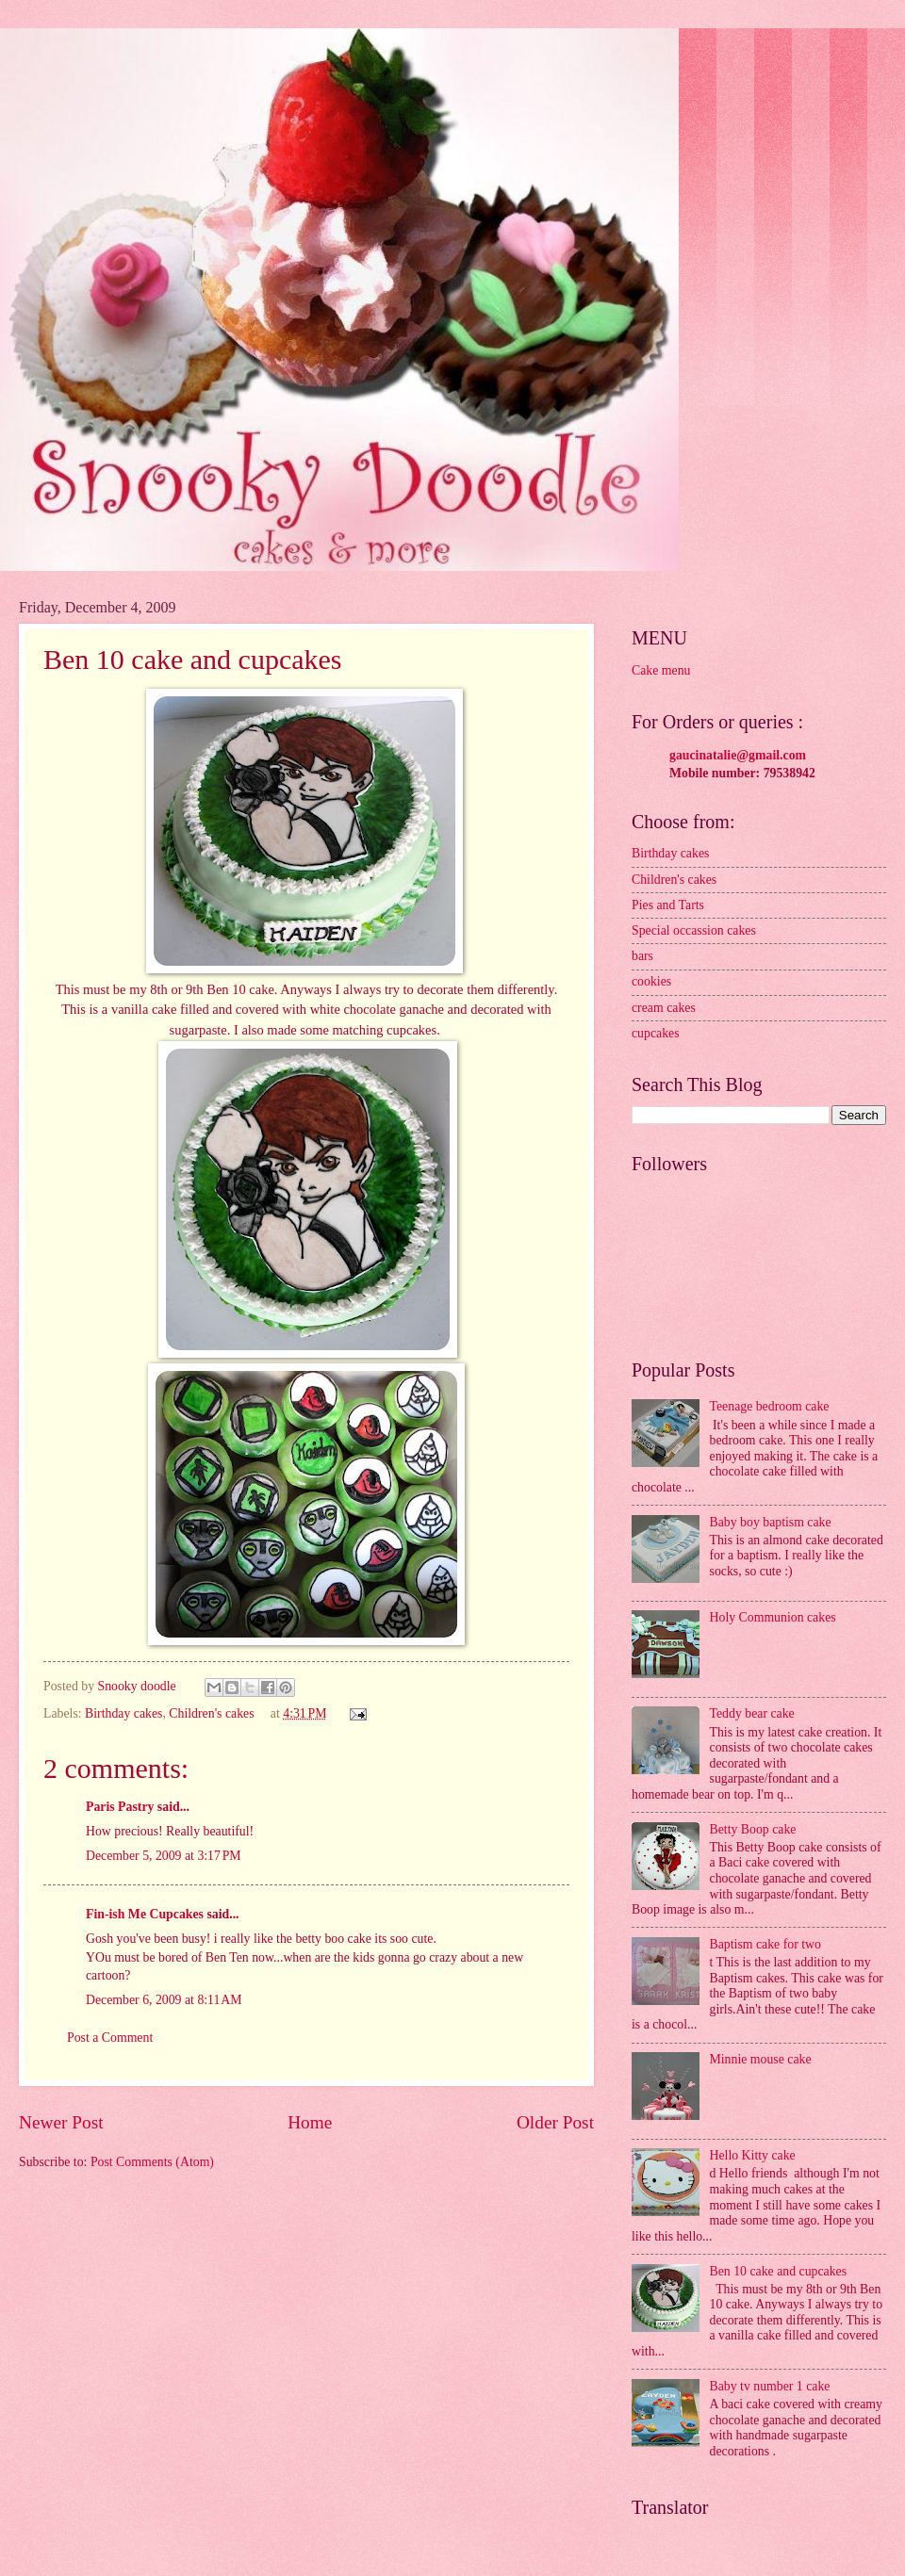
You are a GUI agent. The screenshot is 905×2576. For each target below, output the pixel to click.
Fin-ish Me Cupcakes (145, 1914)
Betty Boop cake (753, 1829)
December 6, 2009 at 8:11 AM (164, 2000)
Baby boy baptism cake (770, 1522)
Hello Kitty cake (753, 2155)
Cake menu (661, 670)
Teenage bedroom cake (770, 1406)
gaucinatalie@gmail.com (737, 755)
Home (310, 2122)
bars (642, 956)
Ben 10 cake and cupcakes (778, 2271)
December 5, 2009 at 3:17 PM (163, 1856)
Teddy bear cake (752, 1713)
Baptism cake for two (765, 1944)
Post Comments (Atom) (152, 2162)
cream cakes (664, 1008)
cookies (651, 981)
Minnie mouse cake (761, 2059)
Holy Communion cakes (773, 1617)
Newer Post (61, 2122)
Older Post (555, 2122)
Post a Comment (110, 2037)
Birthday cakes (123, 1713)
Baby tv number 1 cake (770, 2386)
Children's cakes (211, 1713)
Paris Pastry (120, 1807)
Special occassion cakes (694, 930)
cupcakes (656, 1033)
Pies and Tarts (668, 905)
